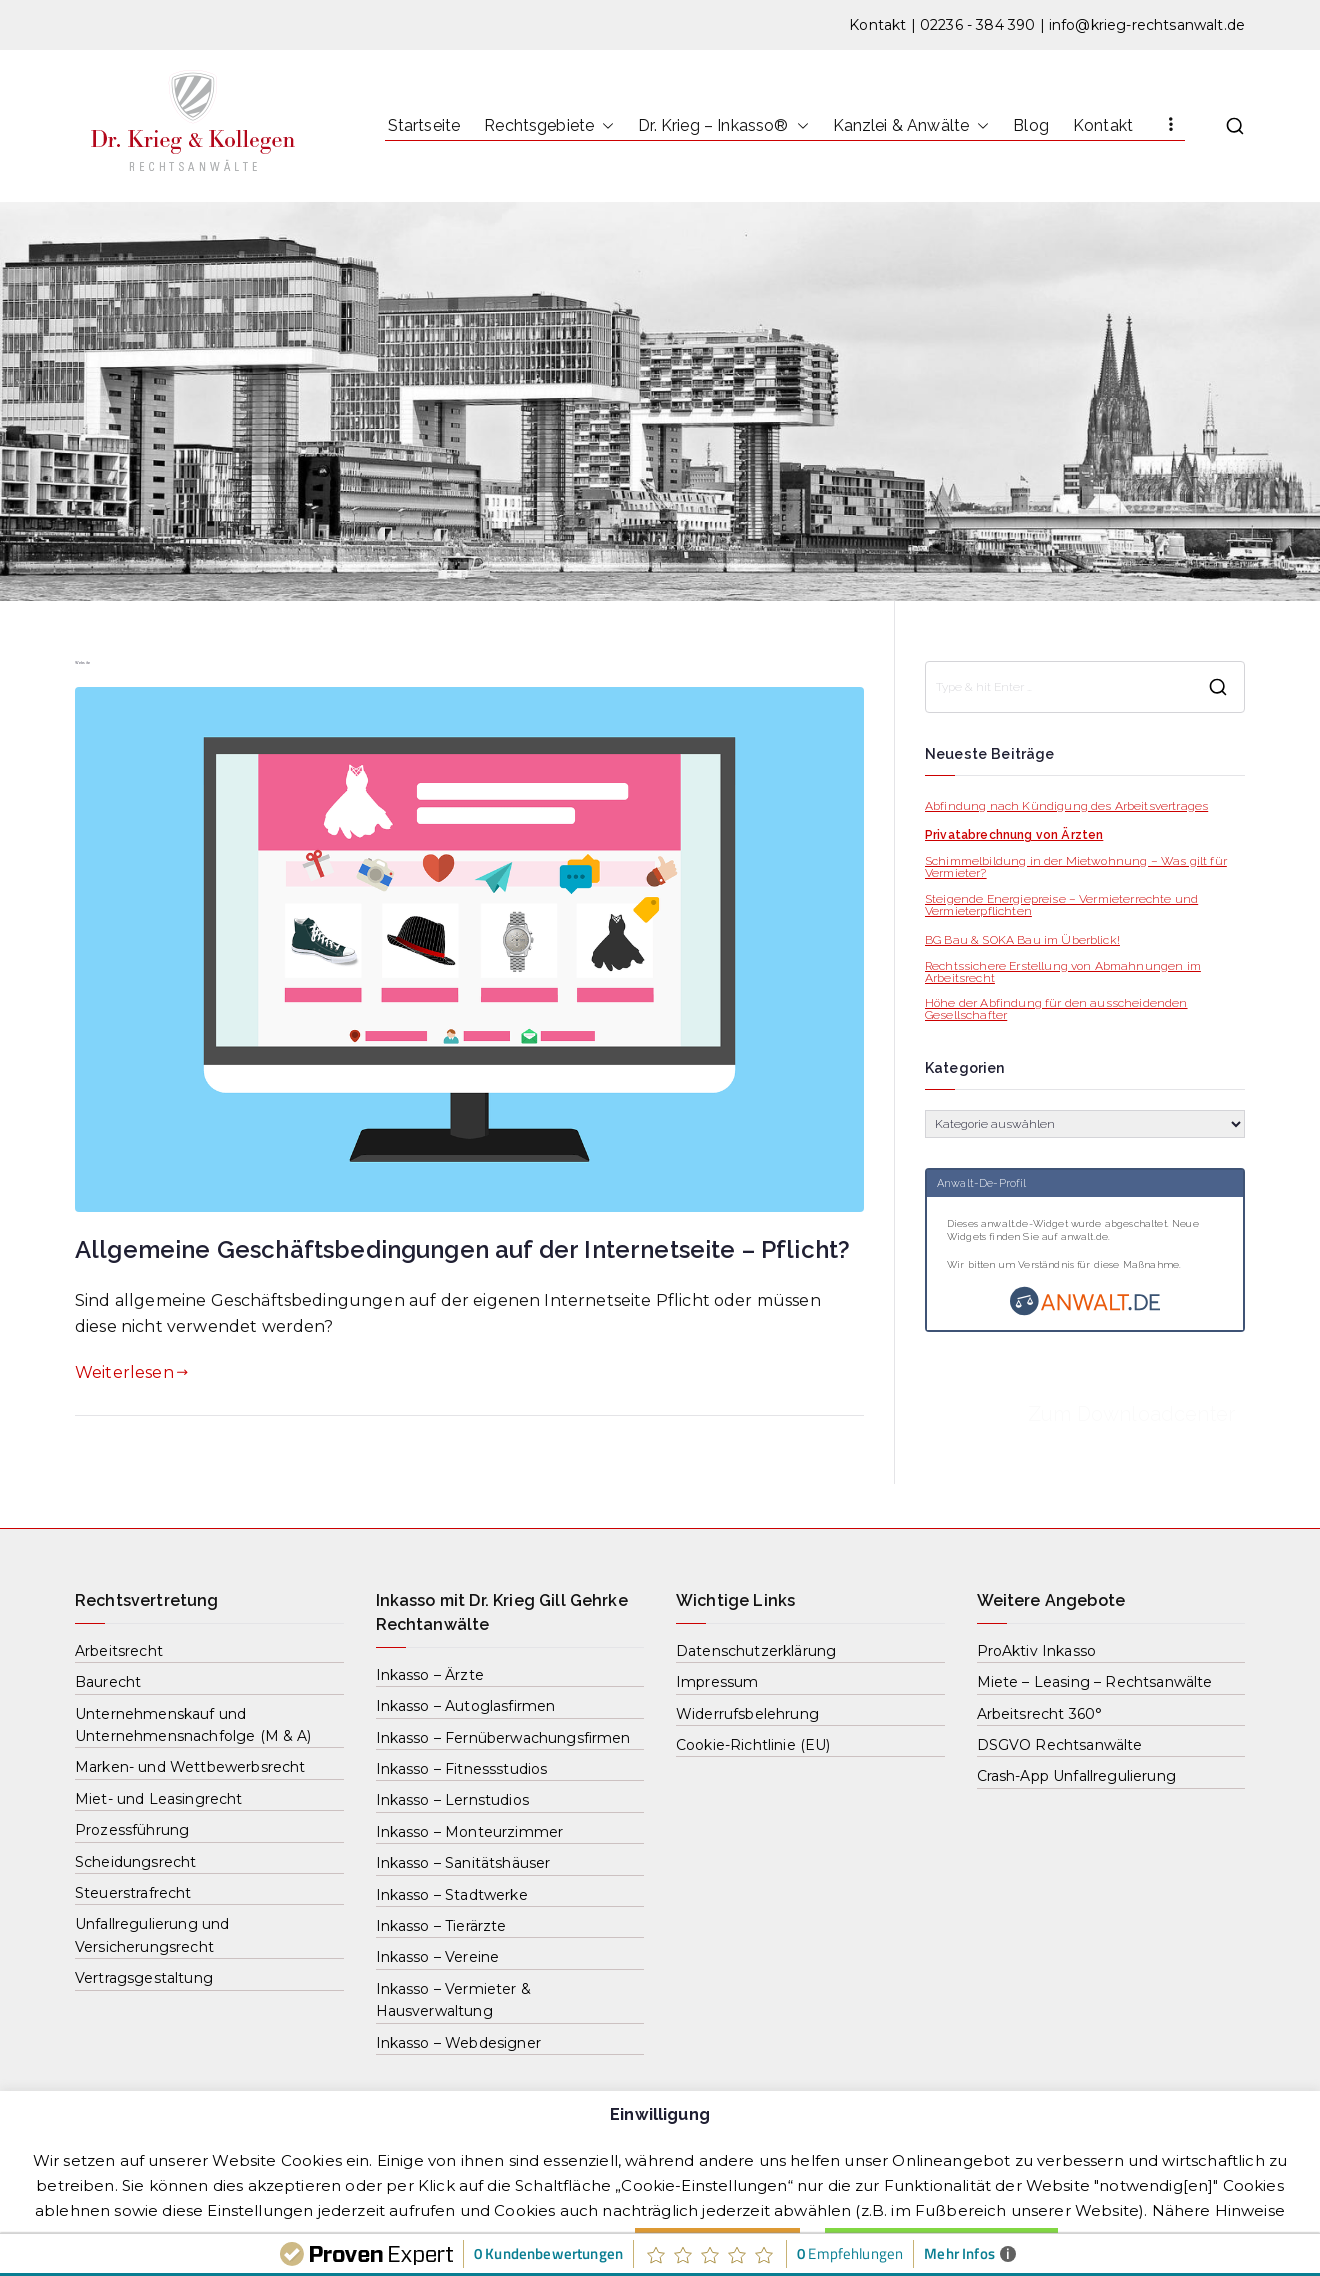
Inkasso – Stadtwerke (452, 1895)
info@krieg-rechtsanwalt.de (1147, 25)
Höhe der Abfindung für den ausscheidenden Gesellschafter (1056, 1009)
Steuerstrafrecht (133, 1893)
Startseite (424, 125)
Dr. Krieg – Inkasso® (723, 126)
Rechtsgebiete (549, 126)
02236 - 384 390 (977, 25)
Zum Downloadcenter (1131, 1414)
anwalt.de (1084, 1236)
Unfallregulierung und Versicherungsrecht (152, 1935)
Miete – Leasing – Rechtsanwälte (1095, 1682)
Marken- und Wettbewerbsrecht (190, 1767)
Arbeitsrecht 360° (1040, 1714)
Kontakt (877, 25)
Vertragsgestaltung (144, 1978)
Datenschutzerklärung (756, 1651)
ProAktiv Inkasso (1037, 1651)
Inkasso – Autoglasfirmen (466, 1706)
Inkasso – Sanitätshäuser (463, 1863)
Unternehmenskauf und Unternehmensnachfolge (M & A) (193, 1725)
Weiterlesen (131, 1372)
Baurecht (108, 1682)
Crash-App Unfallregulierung (1076, 1776)
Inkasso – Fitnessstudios (462, 1769)
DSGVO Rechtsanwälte (1060, 1745)
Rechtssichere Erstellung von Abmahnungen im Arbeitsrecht (1063, 972)
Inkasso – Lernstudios (452, 1800)
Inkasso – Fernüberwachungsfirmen (503, 1738)
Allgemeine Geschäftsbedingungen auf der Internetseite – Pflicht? (462, 1249)
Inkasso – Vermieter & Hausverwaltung (453, 2000)
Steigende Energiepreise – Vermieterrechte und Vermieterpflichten (1061, 905)
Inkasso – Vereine (438, 1957)
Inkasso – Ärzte (430, 1675)
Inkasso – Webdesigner (458, 2043)
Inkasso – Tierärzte (441, 1926)
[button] (604, 126)
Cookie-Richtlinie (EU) (753, 1745)
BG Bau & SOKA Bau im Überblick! (1022, 940)
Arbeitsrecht (119, 1651)
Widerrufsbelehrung (747, 1714)
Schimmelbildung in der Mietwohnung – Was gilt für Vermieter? (1076, 867)
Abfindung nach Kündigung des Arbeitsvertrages (1066, 806)
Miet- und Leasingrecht (159, 1799)
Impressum (717, 1682)
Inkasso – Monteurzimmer (470, 1832)
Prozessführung (132, 1830)
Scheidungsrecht (135, 1862)
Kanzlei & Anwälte (911, 126)
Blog (1031, 125)
